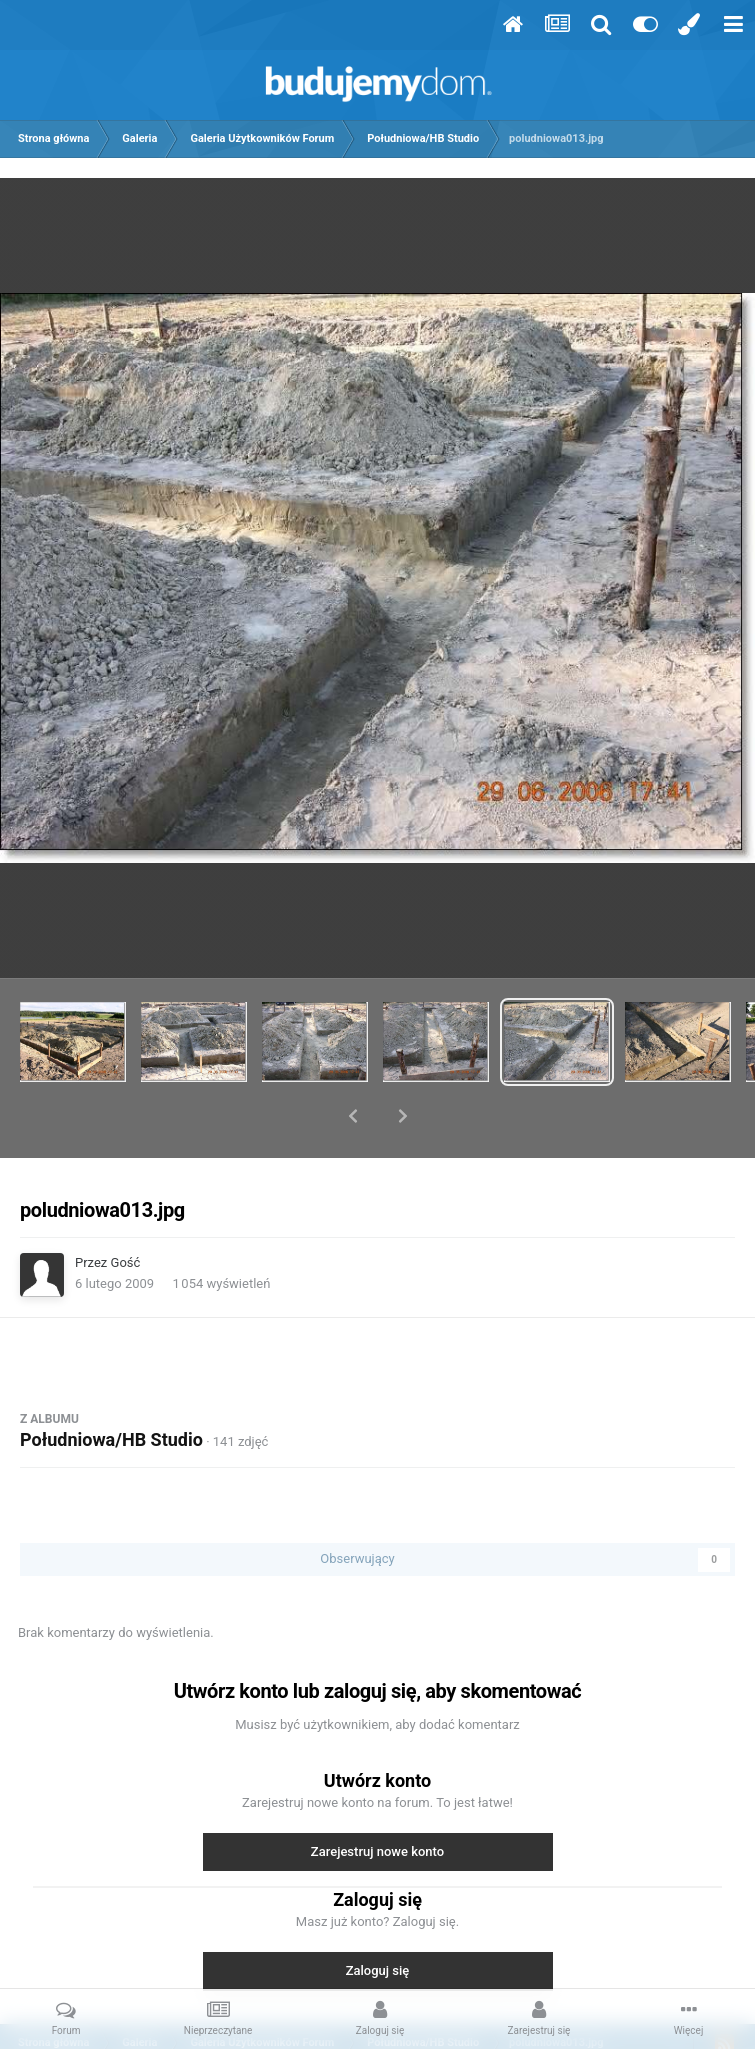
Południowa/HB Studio (111, 1387)
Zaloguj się (378, 1918)
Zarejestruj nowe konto (377, 1799)
